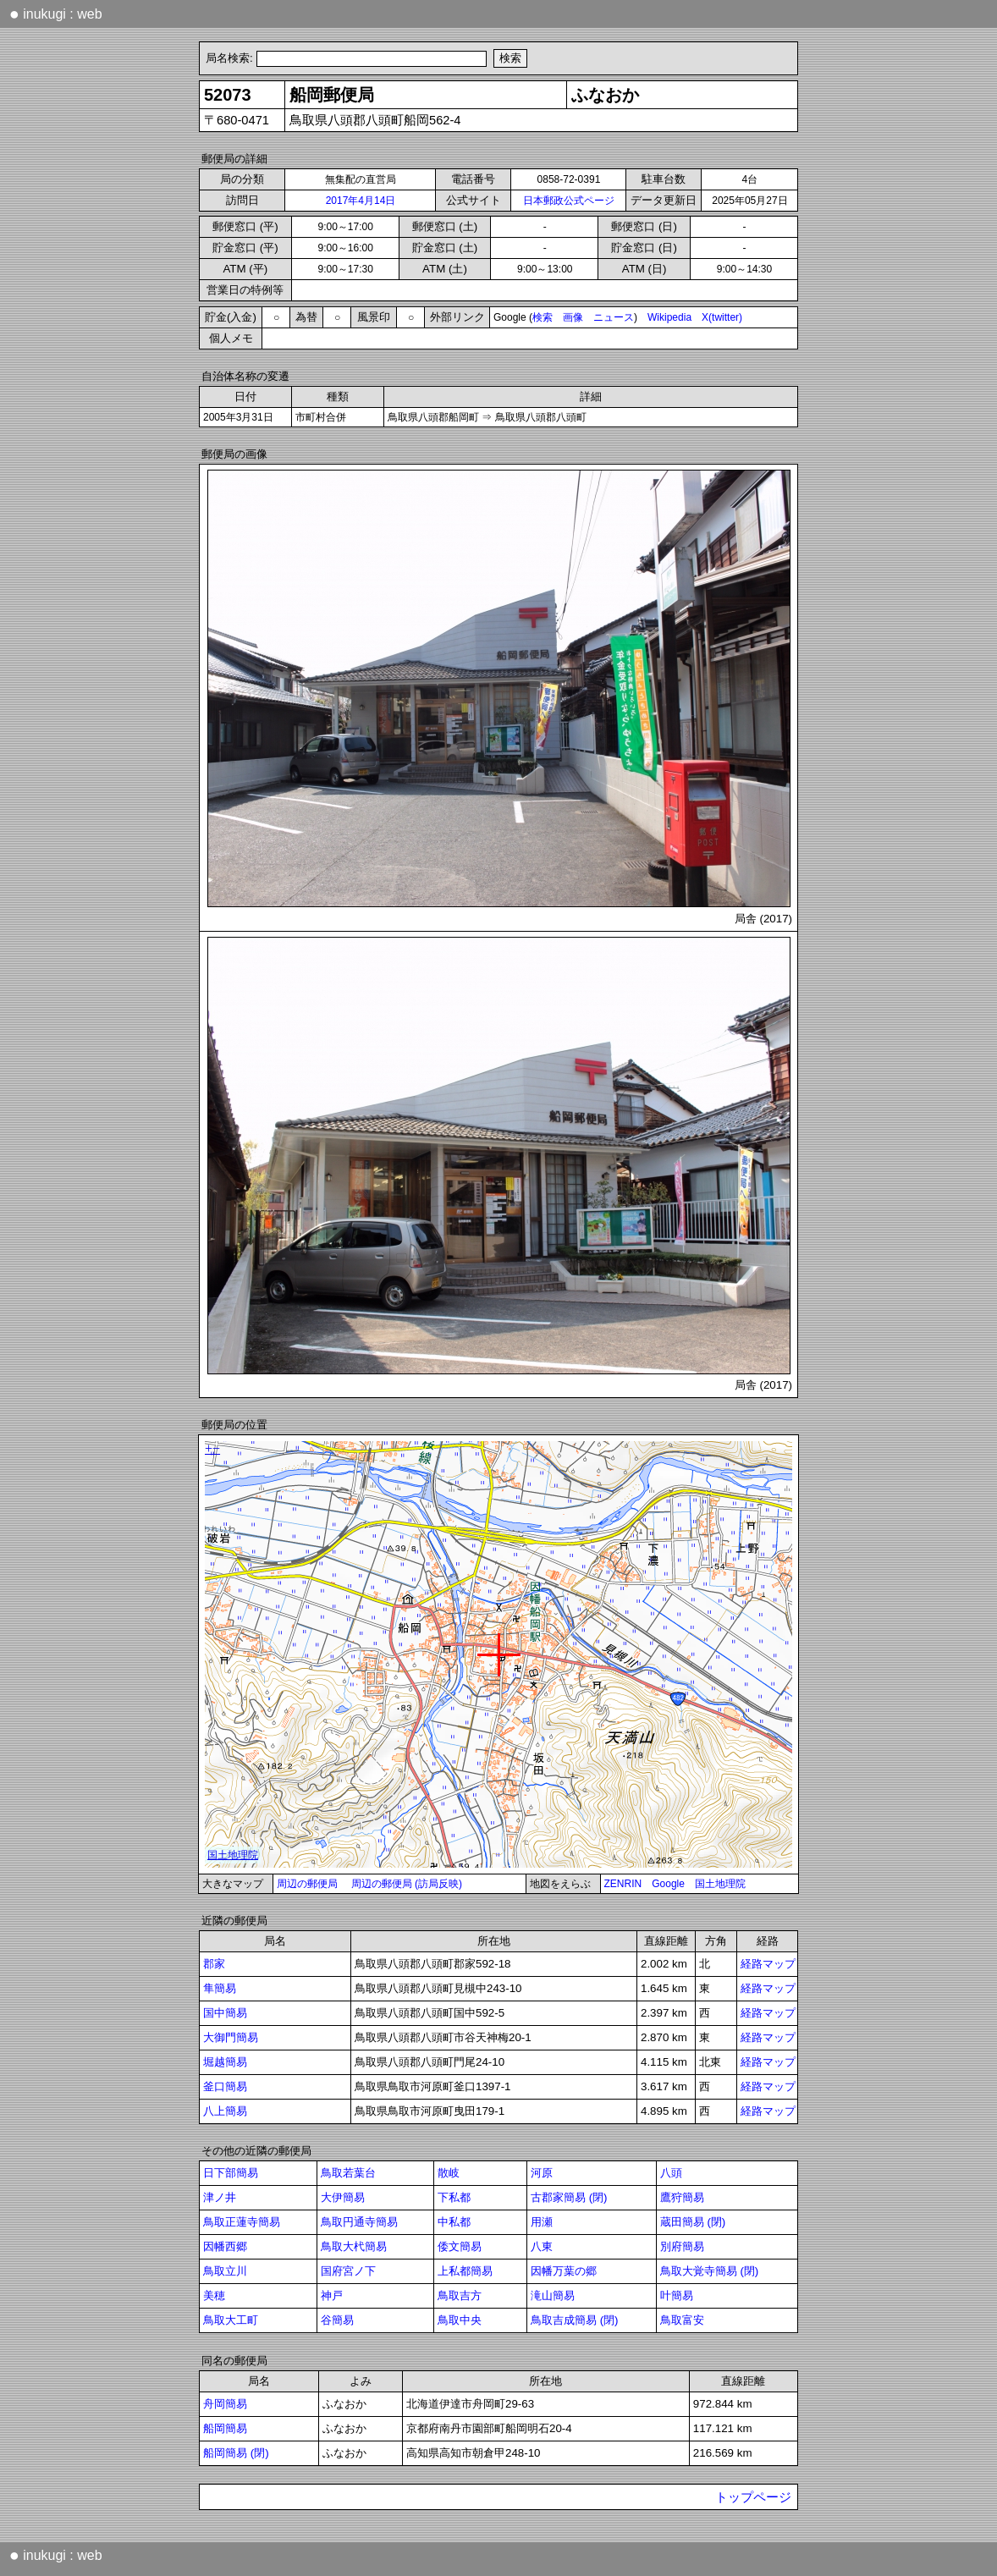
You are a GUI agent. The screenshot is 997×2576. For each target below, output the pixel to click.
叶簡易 (676, 2295)
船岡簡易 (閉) (236, 2453)
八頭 (671, 2172)
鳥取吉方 (460, 2295)
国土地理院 (720, 1884)
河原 (542, 2172)
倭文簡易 (460, 2246)
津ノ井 (219, 2197)
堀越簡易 (225, 2062)
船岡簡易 (225, 2428)
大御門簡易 (230, 2037)
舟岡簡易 (225, 2403)
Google (668, 1884)
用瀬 (542, 2221)
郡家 (214, 1963)
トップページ (753, 2497)
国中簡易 (225, 2012)
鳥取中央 (460, 2320)
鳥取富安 (682, 2320)
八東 (542, 2246)
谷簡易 (337, 2320)
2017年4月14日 (361, 200)
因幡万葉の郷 (564, 2271)
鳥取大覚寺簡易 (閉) (709, 2271)
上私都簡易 (465, 2271)
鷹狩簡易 (682, 2197)
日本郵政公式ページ (568, 200)
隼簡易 (219, 1988)
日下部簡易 (230, 2172)
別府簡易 (682, 2246)
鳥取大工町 (230, 2320)
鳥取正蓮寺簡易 (241, 2221)
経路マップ (768, 1963)
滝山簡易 (553, 2295)
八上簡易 (225, 2111)
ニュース (613, 317)
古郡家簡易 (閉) (569, 2197)
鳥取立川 (225, 2271)
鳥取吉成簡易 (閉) (575, 2320)
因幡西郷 (225, 2246)
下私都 (454, 2197)
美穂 (214, 2295)
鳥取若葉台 (348, 2172)
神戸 (332, 2295)
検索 (542, 317)
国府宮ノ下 (348, 2271)
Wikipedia (669, 317)
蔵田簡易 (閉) (693, 2221)
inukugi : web (55, 13)
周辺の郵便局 (307, 1884)
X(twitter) (722, 317)
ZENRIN (623, 1884)
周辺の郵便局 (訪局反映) (406, 1884)
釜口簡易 (225, 2086)
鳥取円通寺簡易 (359, 2221)
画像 (573, 317)
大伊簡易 (343, 2197)
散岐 (449, 2172)
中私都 (454, 2221)
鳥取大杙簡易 (354, 2246)
